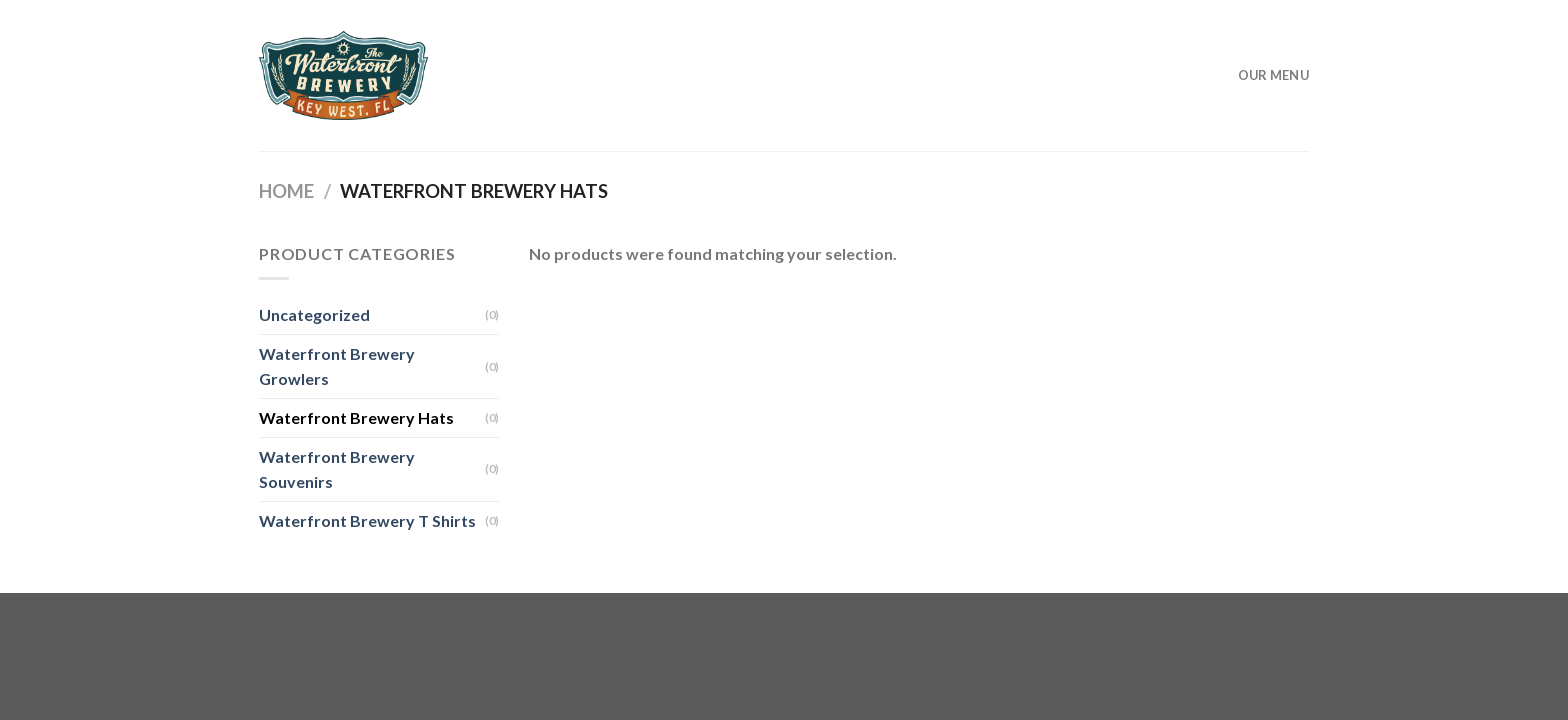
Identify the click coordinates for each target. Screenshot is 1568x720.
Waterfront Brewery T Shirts (367, 520)
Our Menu (1273, 75)
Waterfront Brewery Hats (356, 417)
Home (286, 191)
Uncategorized (314, 314)
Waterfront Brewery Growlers (337, 366)
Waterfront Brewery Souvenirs (337, 469)
